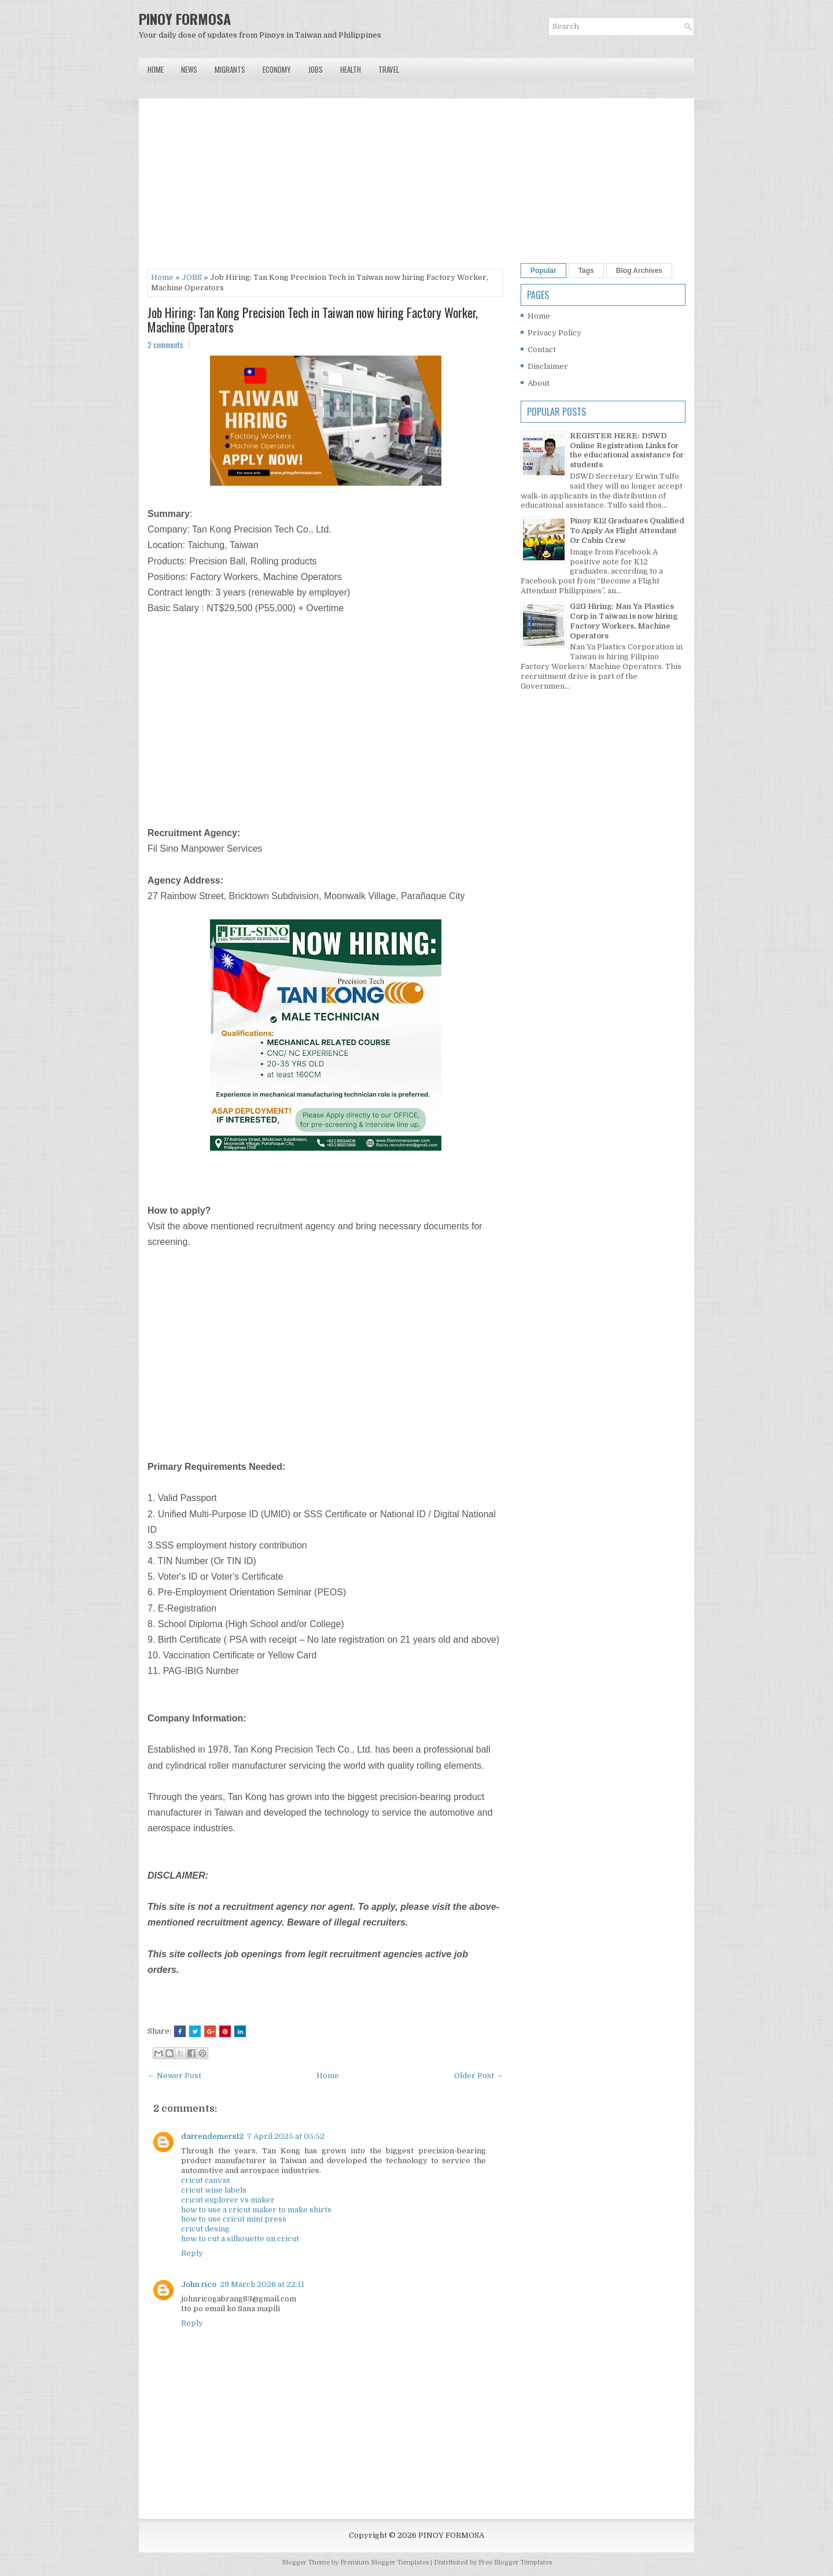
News (189, 69)
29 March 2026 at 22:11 (262, 2284)
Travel (388, 69)
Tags (586, 271)
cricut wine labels (213, 2190)
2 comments (165, 344)
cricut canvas (205, 2180)
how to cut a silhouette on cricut (240, 2238)
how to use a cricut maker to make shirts (256, 2209)
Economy (277, 69)
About (539, 383)
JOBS (192, 277)
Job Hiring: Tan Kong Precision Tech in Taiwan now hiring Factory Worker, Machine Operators (313, 319)
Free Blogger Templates (515, 2562)
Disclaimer (548, 366)
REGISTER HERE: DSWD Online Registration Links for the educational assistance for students (627, 450)
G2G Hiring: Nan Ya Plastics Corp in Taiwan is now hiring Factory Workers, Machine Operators (623, 621)
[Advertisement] (325, 188)
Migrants (230, 69)
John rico (198, 2284)
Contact (542, 349)
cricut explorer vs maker (228, 2200)
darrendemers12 (212, 2136)
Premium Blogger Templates (384, 2562)
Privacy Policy (554, 332)
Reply (192, 2253)
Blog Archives (639, 271)
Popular (543, 271)
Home (156, 69)
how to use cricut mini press (233, 2219)
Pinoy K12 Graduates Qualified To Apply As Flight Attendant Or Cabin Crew (627, 530)
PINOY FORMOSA (185, 18)
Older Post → (478, 2075)
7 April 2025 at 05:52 (286, 2136)
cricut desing (205, 2228)
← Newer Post (174, 2075)
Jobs (315, 69)
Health (350, 69)
